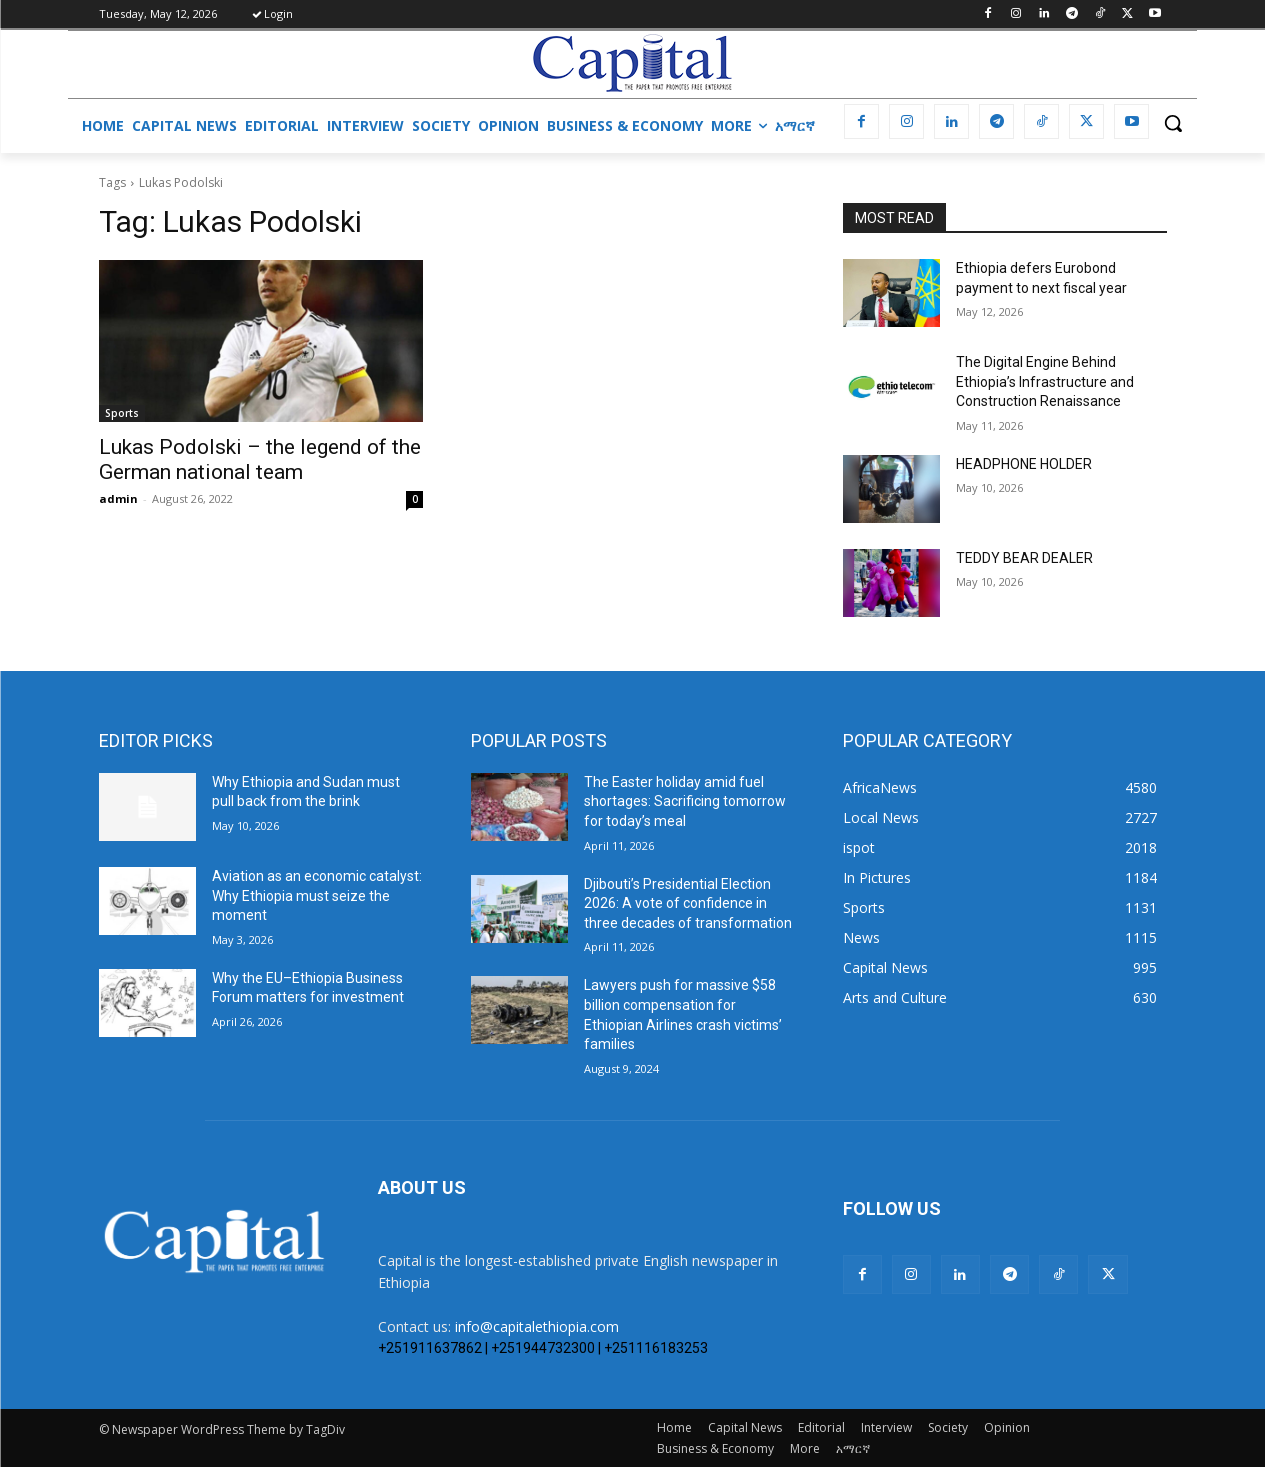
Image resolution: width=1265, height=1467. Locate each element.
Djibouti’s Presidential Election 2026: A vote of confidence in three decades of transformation (688, 903)
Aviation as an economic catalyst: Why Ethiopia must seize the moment (317, 895)
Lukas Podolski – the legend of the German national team (260, 459)
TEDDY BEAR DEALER (1024, 558)
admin (118, 498)
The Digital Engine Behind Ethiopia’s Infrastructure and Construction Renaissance (1045, 381)
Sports (122, 413)
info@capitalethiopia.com (537, 1326)
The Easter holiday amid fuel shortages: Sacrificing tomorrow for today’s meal (685, 801)
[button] (1173, 123)
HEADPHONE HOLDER (1024, 464)
